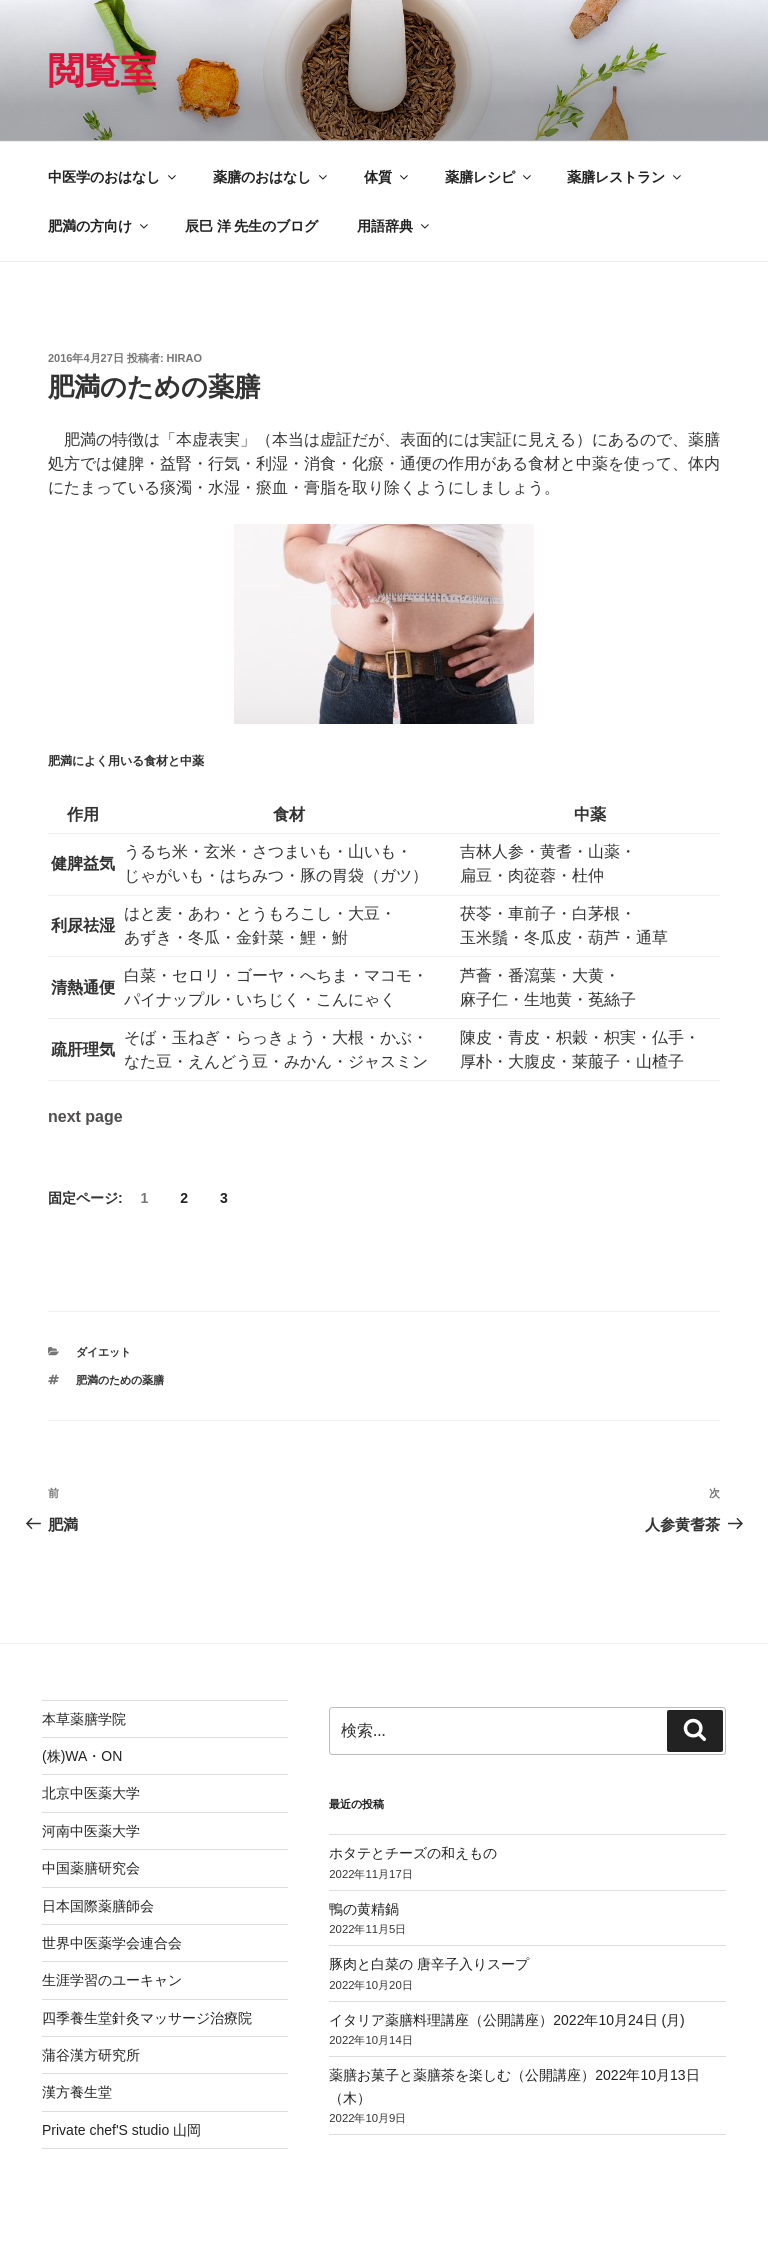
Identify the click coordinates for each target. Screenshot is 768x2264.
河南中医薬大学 (91, 1831)
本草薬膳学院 (84, 1719)
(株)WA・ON (82, 1756)
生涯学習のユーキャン (112, 1980)
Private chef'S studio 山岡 (121, 2130)
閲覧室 (102, 70)
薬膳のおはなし (271, 177)
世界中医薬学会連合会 (112, 1943)
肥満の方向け (99, 226)
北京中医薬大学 (91, 1793)
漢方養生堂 (77, 2092)
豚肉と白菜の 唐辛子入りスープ (429, 1964)
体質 (387, 177)
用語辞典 (394, 226)
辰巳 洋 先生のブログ (252, 226)
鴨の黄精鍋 (364, 1909)
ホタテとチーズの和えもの (413, 1853)
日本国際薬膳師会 (98, 1906)
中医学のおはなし (113, 177)
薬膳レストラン (625, 177)
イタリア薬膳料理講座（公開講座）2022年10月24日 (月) (507, 2020)
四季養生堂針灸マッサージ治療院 (147, 2018)
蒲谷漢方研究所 (91, 2055)
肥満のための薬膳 (120, 1380)
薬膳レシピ (489, 177)
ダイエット (103, 1352)
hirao (184, 358)
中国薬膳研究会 (91, 1868)
